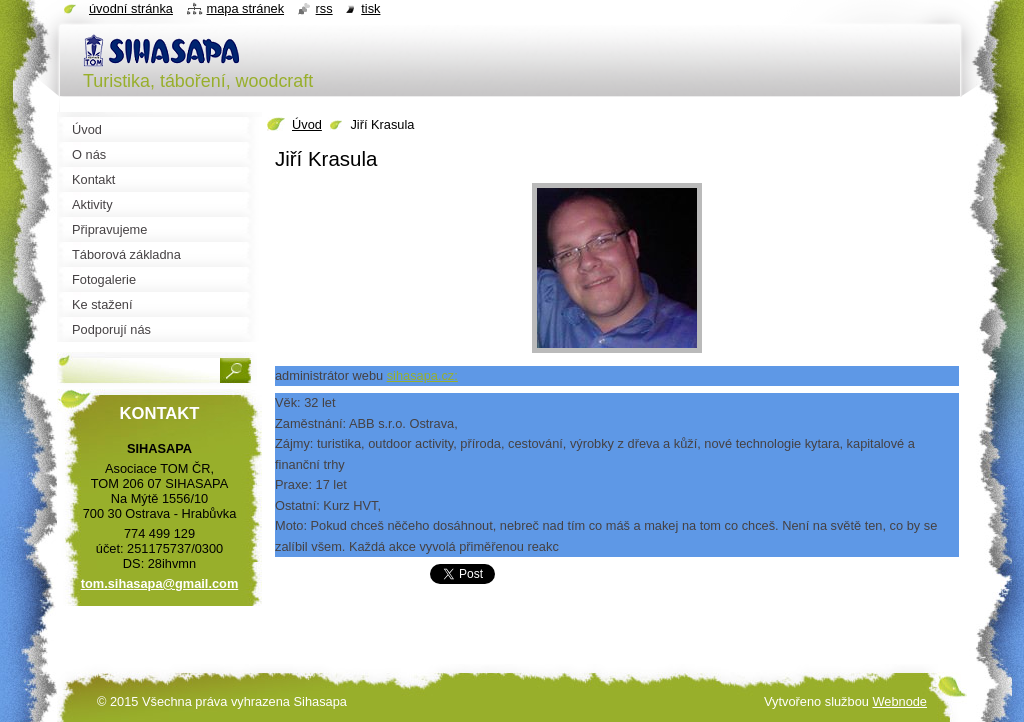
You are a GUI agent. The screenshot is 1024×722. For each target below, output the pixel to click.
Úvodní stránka (131, 8)
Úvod (307, 124)
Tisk (370, 8)
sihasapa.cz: (422, 375)
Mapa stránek (246, 8)
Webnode (899, 701)
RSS (324, 8)
